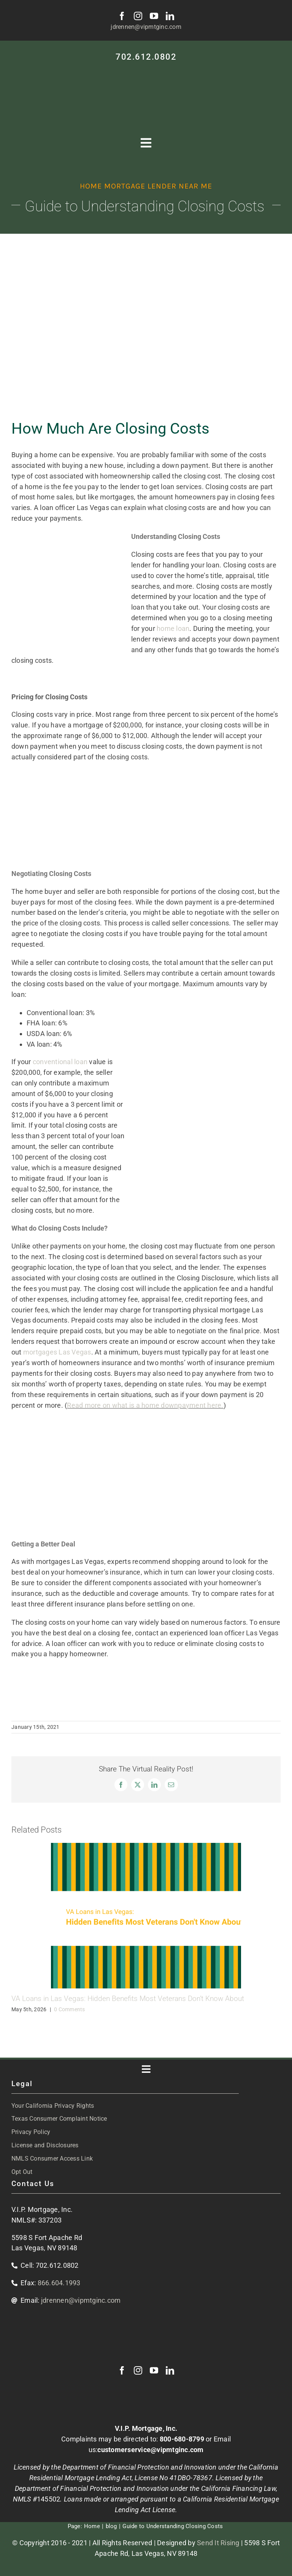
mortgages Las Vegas (57, 1352)
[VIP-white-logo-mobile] (146, 71)
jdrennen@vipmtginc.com (146, 26)
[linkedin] (170, 16)
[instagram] (138, 16)
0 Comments (69, 2009)
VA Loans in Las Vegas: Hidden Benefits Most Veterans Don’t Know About (127, 1998)
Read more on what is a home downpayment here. (145, 1405)
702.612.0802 (146, 57)
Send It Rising (218, 2543)
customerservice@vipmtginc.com (150, 2450)
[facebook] (122, 16)
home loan (173, 628)
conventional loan (60, 1062)
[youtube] (154, 16)
